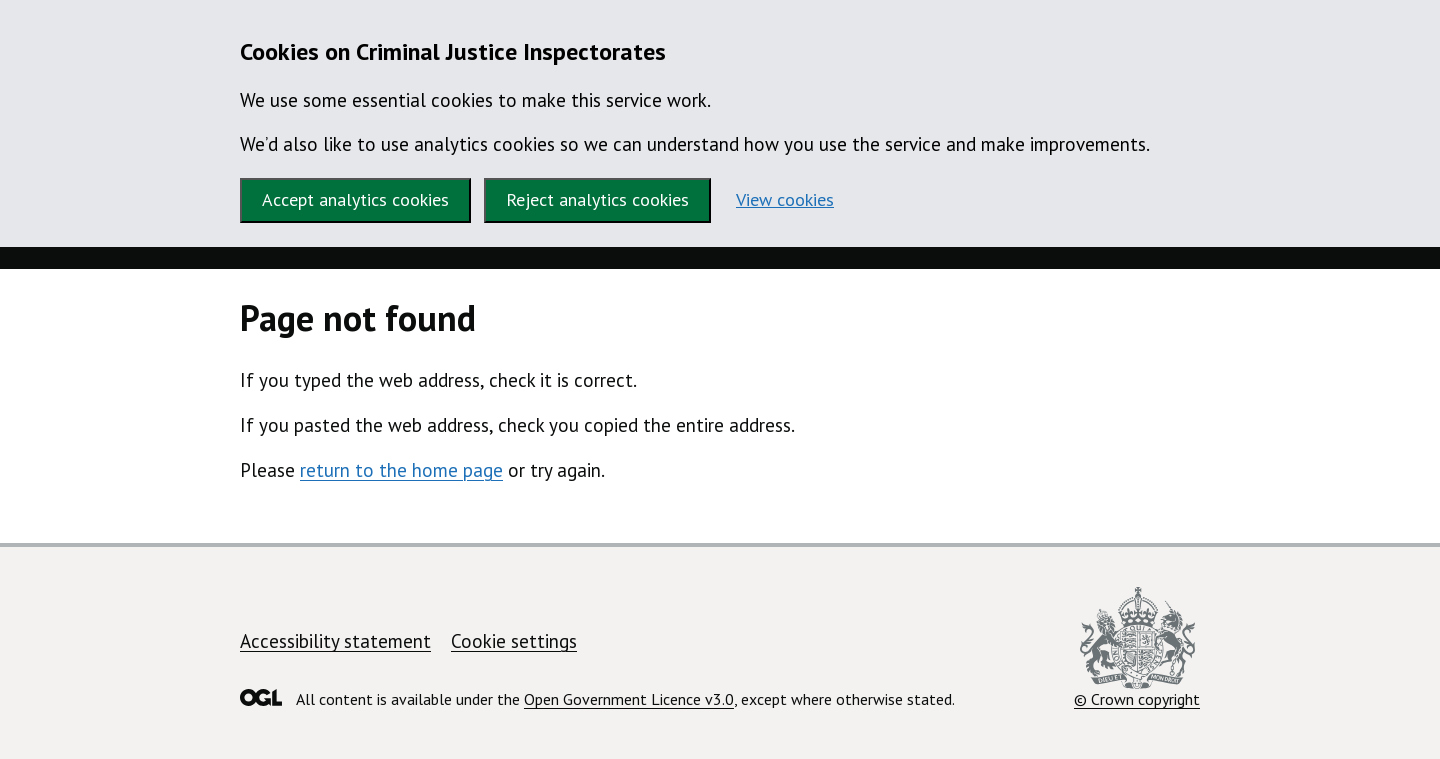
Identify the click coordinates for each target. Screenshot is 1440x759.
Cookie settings (514, 641)
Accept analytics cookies (355, 199)
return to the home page (401, 470)
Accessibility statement (335, 641)
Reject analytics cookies (597, 199)
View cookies (785, 199)
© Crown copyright (1137, 648)
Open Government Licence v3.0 (629, 699)
